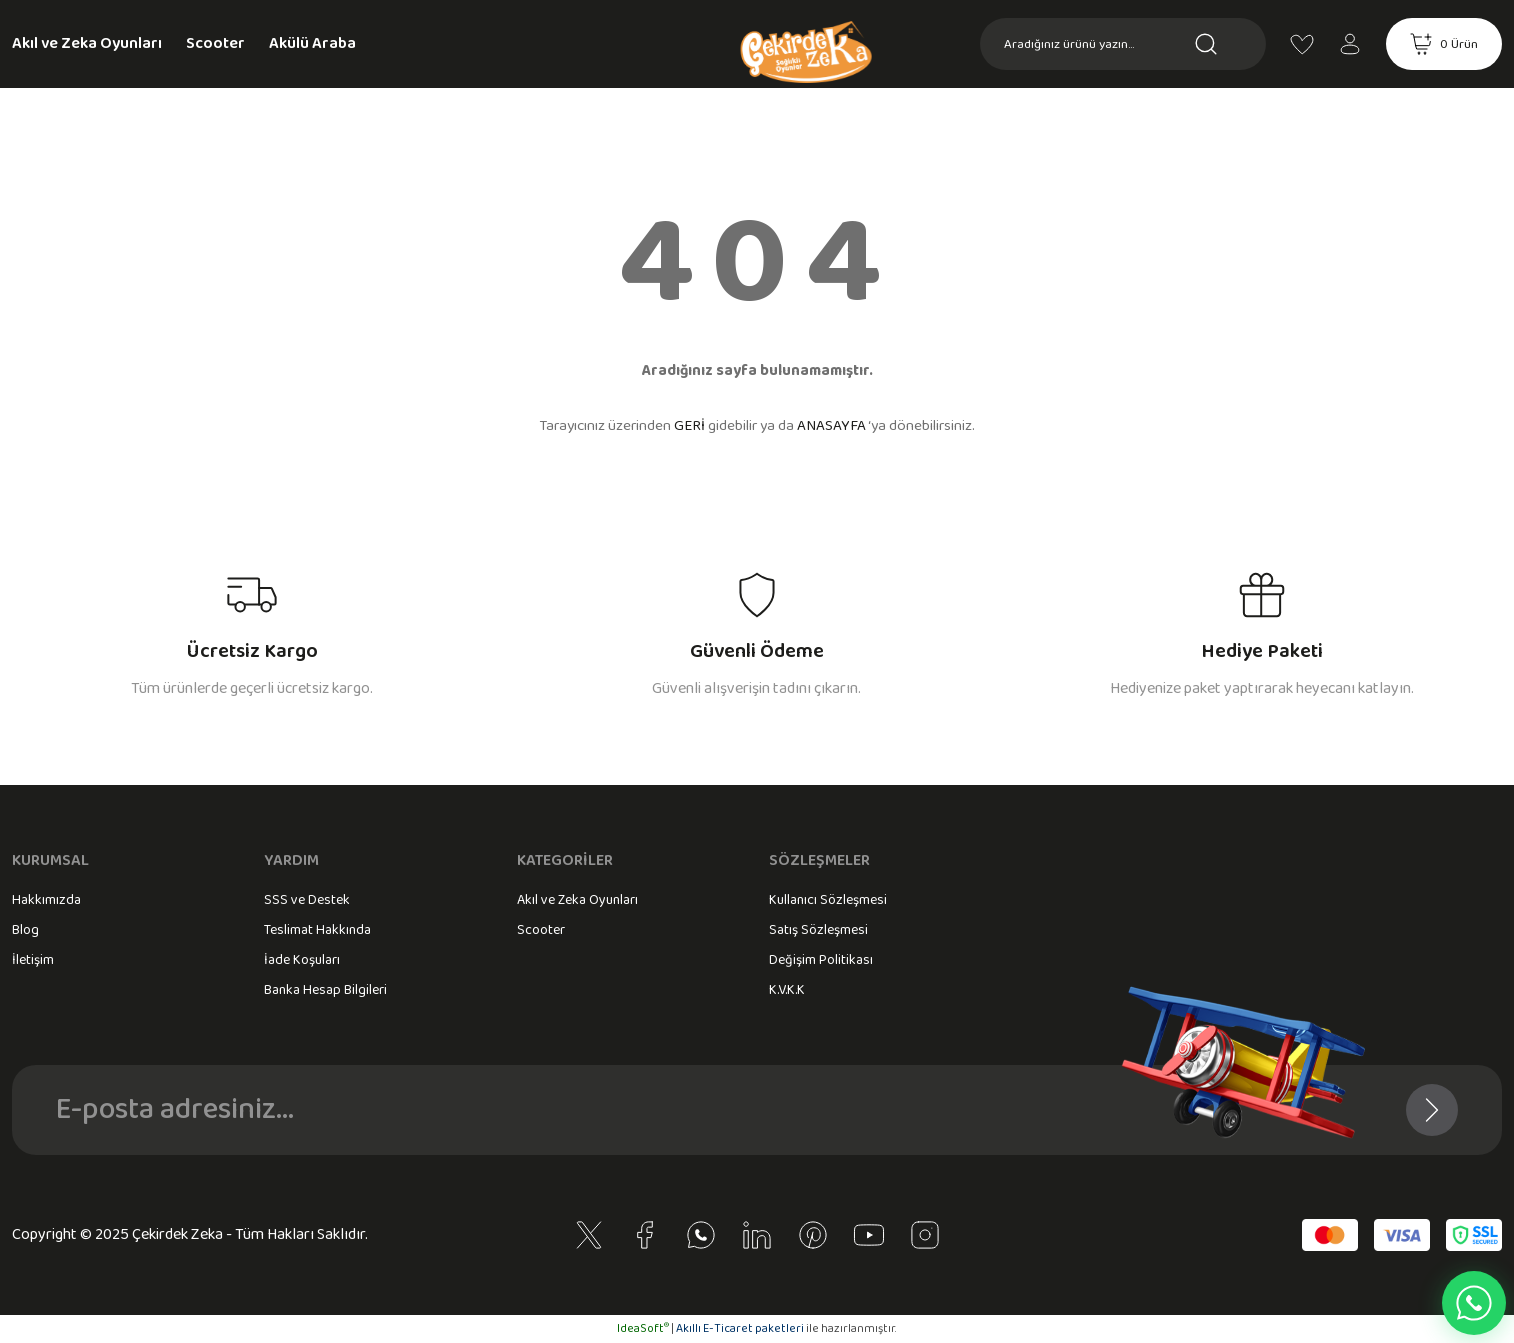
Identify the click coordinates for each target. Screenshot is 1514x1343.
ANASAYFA (831, 426)
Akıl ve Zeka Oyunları (577, 900)
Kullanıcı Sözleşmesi (828, 900)
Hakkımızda (46, 900)
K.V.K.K (787, 990)
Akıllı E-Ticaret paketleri (740, 1328)
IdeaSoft (643, 1328)
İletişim (33, 960)
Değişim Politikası (821, 960)
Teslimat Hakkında (317, 930)
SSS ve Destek (307, 900)
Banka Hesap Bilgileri (325, 990)
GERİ (689, 426)
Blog (25, 930)
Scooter (541, 930)
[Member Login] (1350, 44)
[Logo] (757, 76)
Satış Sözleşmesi (818, 930)
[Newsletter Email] (757, 1110)
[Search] (1123, 44)
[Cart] (1444, 44)
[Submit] (1432, 1110)
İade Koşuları (302, 960)
